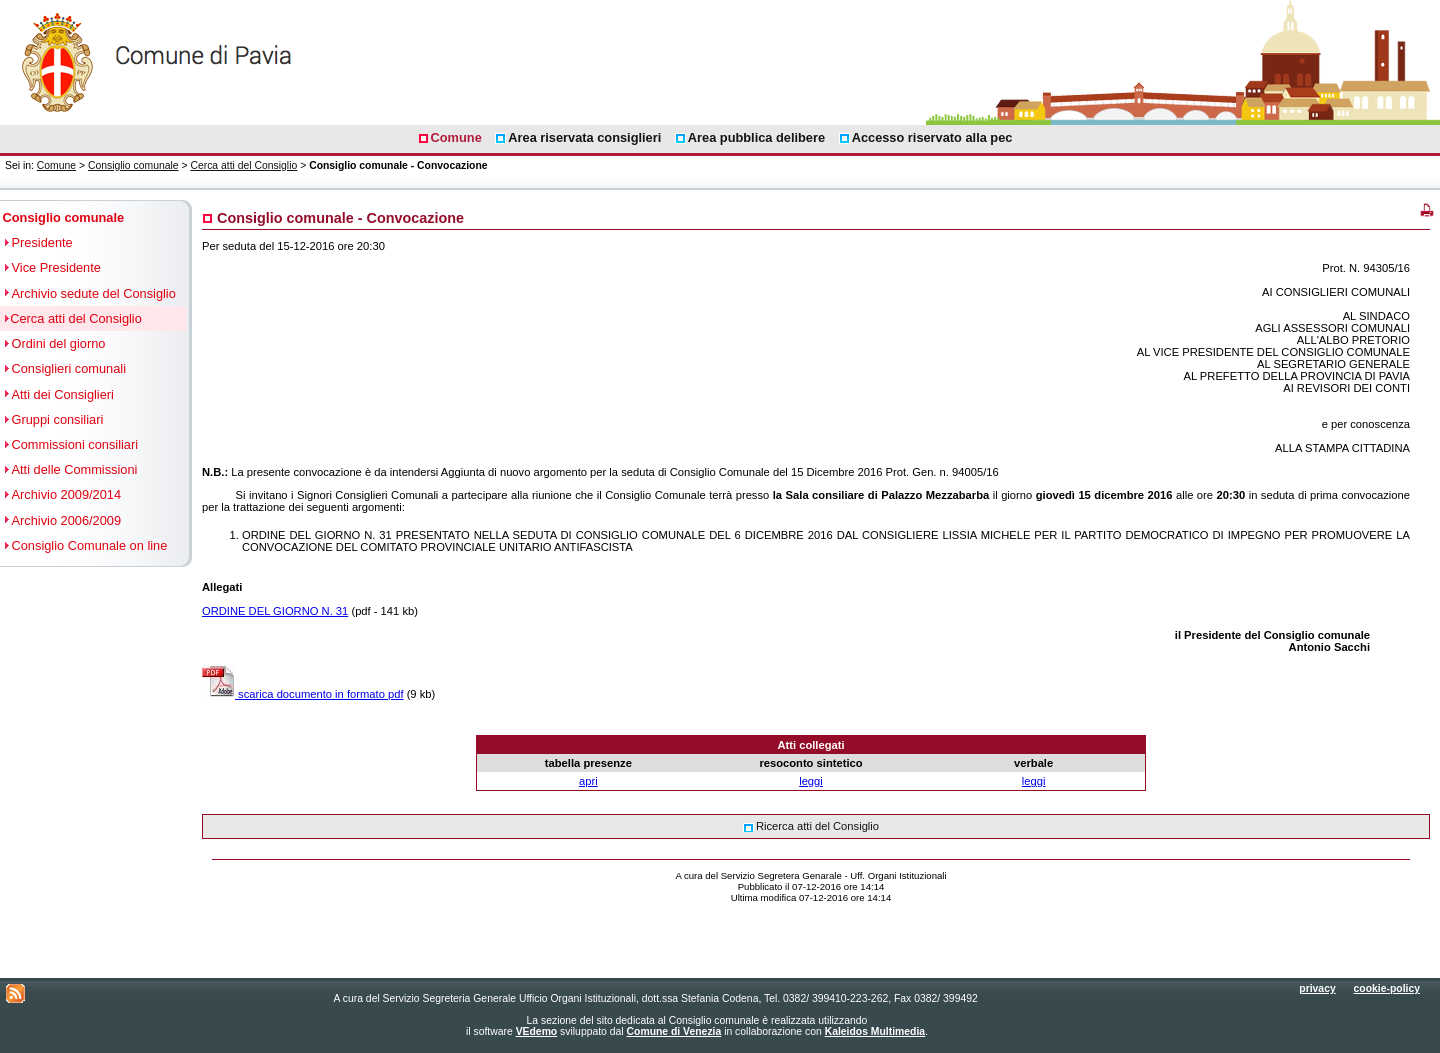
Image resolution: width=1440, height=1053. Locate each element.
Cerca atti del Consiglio (243, 165)
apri (588, 781)
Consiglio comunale (133, 165)
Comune (56, 165)
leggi (811, 781)
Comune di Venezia (674, 1031)
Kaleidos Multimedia (875, 1031)
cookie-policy (1387, 988)
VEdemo (537, 1031)
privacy (1317, 988)
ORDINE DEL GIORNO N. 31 (275, 611)
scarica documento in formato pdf (303, 694)
